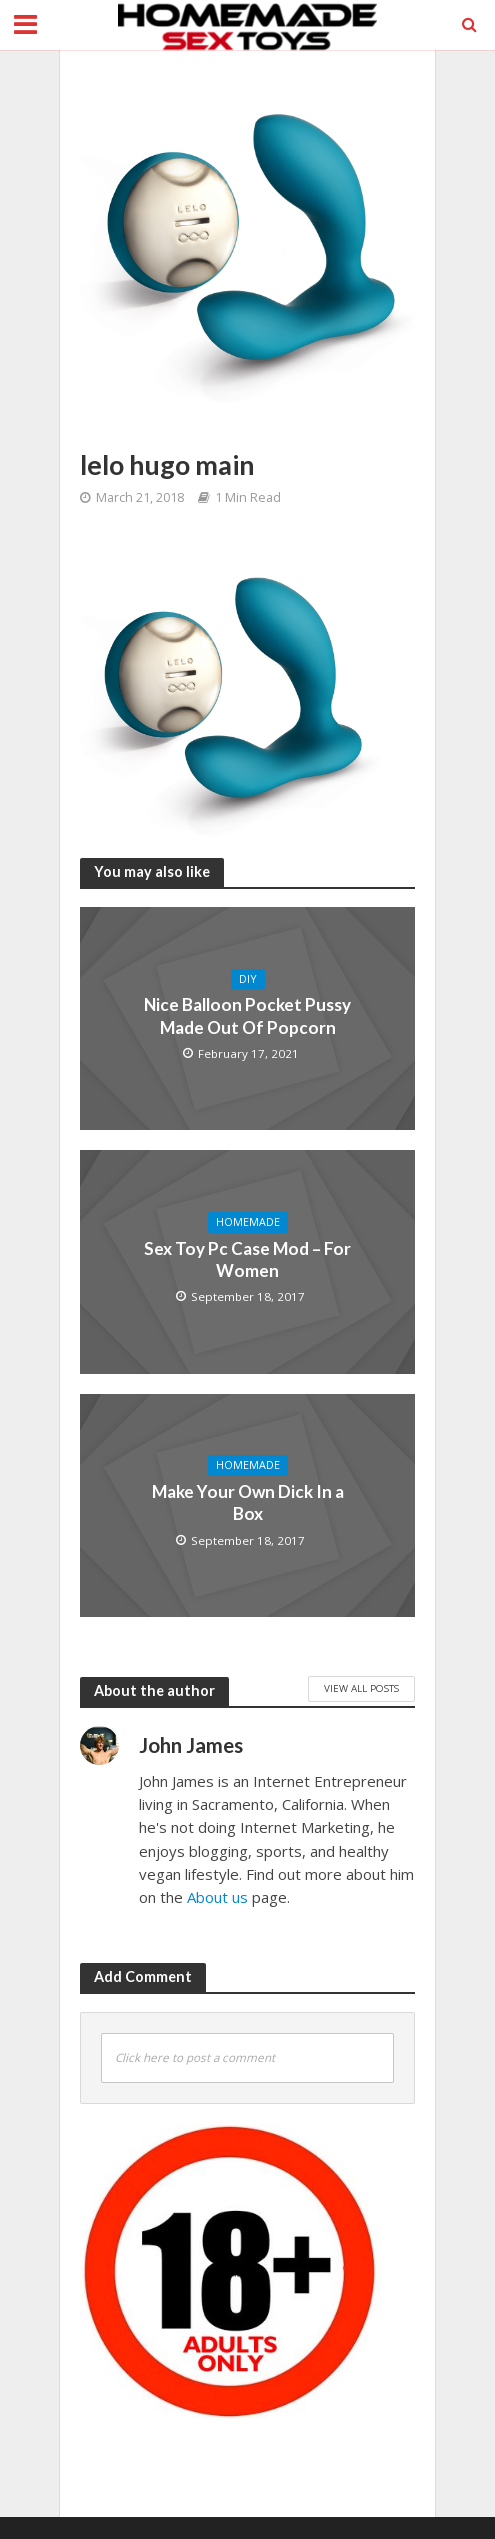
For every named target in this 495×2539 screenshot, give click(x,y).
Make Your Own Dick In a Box (248, 1502)
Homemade (248, 1222)
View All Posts (361, 1688)
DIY (248, 979)
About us (217, 1897)
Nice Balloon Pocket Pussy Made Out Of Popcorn (247, 1015)
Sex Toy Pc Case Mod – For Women (247, 1259)
